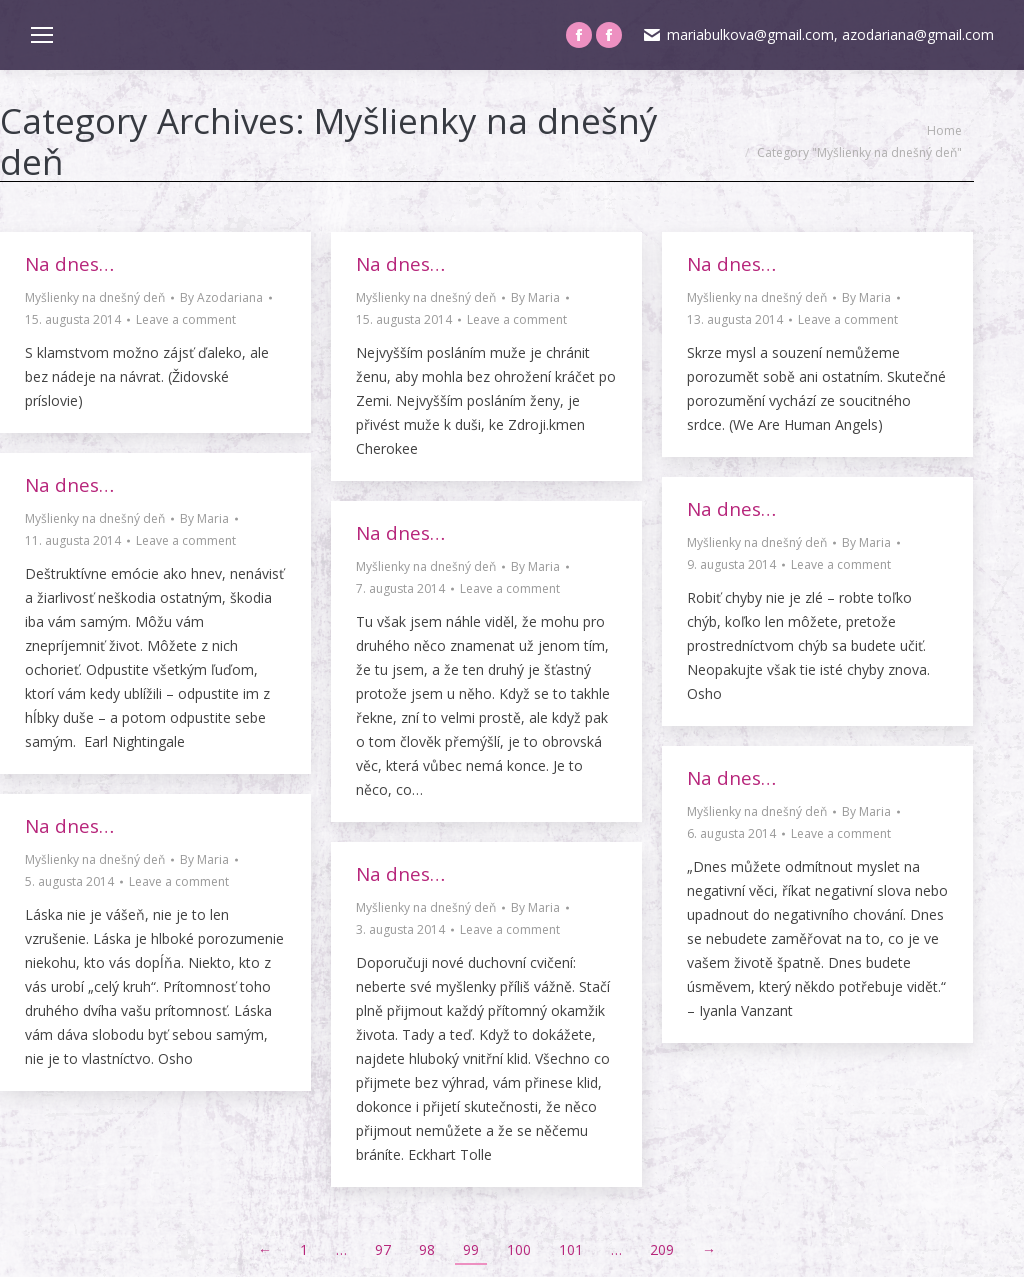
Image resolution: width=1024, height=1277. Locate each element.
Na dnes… (69, 264)
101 (571, 1249)
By (221, 297)
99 (471, 1249)
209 (662, 1249)
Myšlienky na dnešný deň (95, 297)
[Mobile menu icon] (42, 35)
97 (383, 1249)
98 (427, 1249)
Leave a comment (186, 319)
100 (519, 1249)
